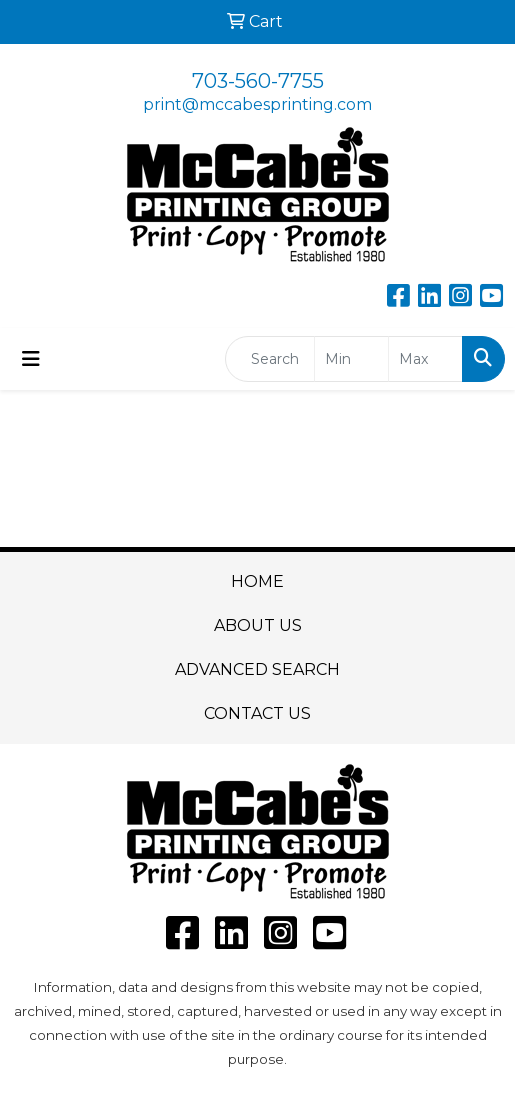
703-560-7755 (258, 81)
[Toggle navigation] (31, 359)
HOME (257, 581)
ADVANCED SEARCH (257, 669)
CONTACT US (257, 713)
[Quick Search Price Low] (351, 359)
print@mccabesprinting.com (257, 104)
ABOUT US (258, 625)
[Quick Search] (270, 359)
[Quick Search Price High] (425, 359)
